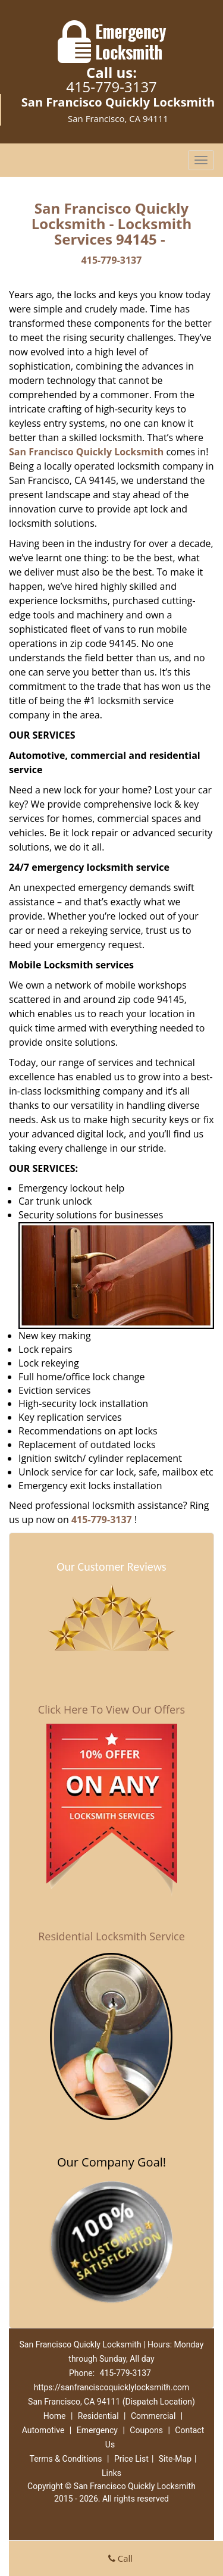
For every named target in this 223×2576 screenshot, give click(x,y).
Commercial (153, 2416)
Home (54, 2416)
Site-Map (175, 2459)
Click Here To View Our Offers (111, 1709)
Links (111, 2473)
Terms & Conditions (65, 2459)
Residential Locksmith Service (111, 1936)
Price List (131, 2459)
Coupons (146, 2430)
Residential (98, 2416)
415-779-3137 (111, 86)
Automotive (43, 2430)
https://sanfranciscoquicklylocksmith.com (112, 2387)
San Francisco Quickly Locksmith (86, 451)
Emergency (97, 2430)
